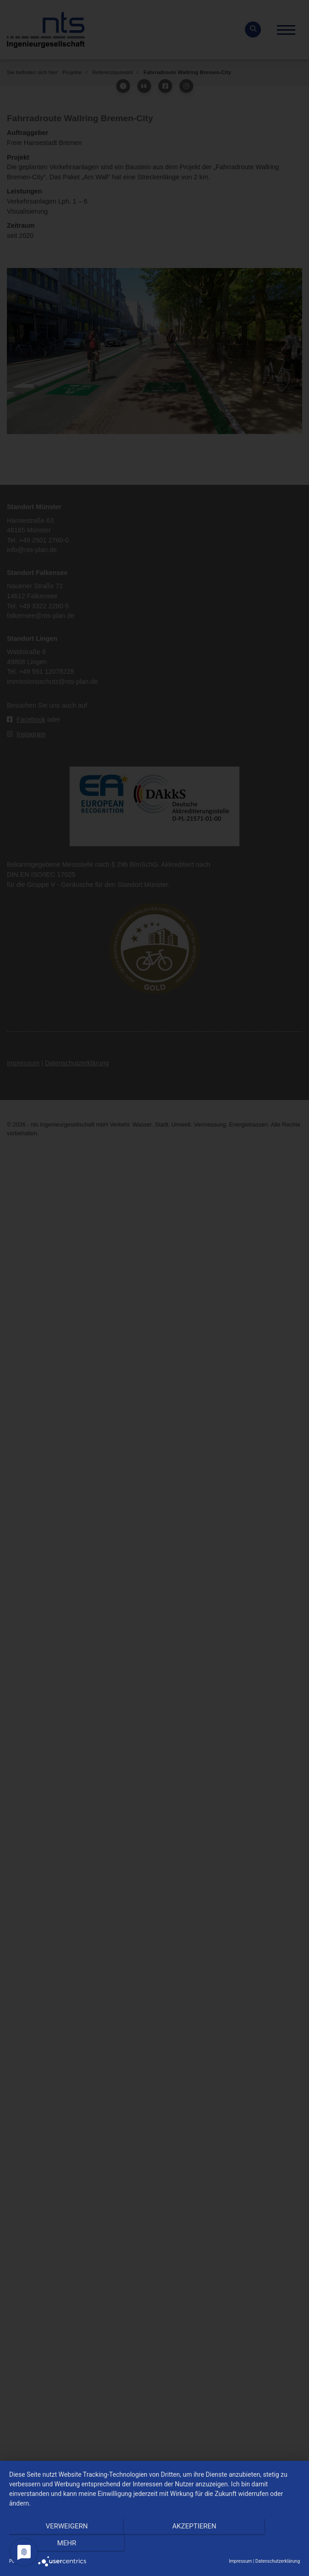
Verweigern (53, 2544)
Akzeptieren (154, 2544)
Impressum (240, 2561)
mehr (256, 2544)
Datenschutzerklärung (277, 2561)
